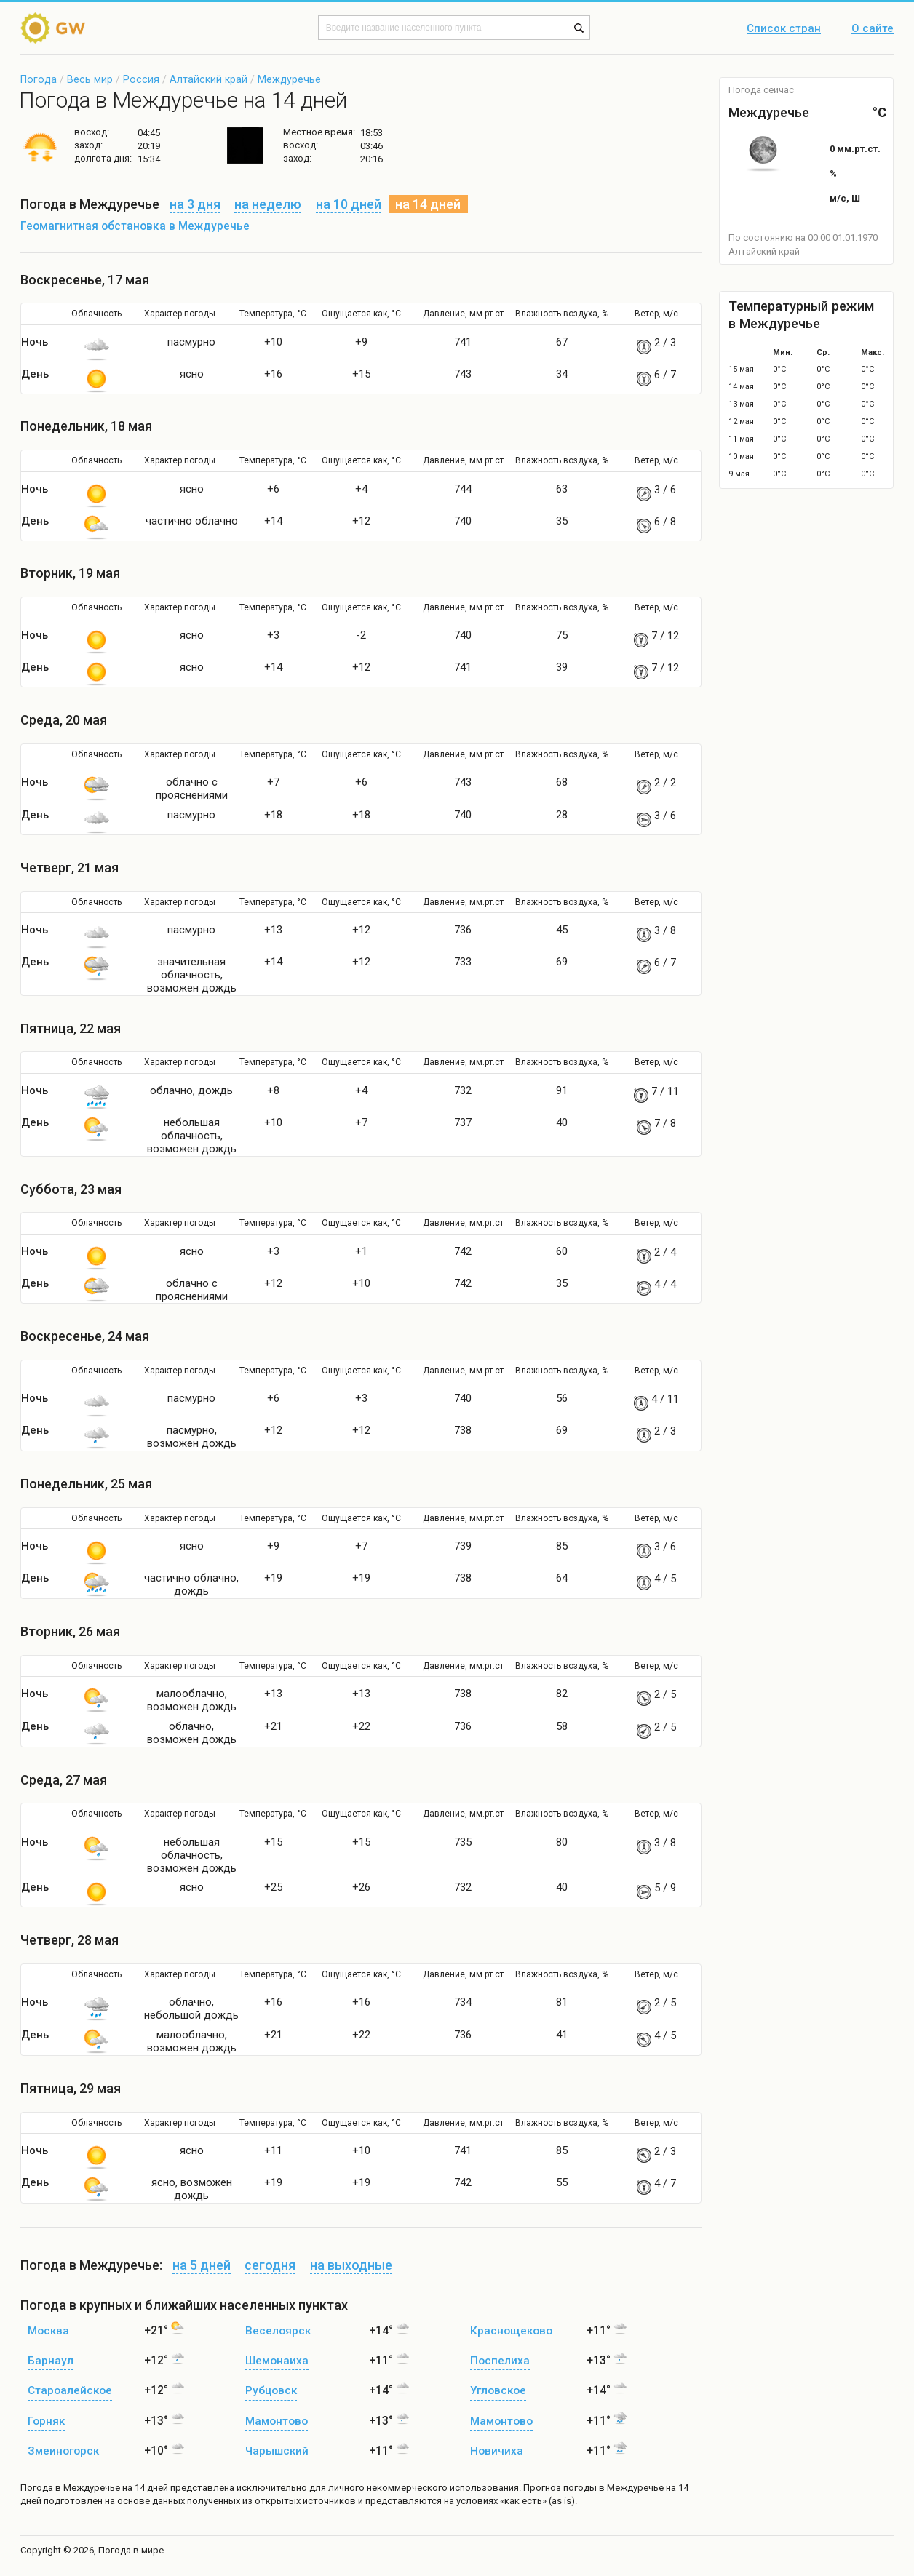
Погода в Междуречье (70, 2487)
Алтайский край (208, 79)
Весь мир (90, 79)
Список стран (784, 29)
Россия (141, 79)
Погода (38, 79)
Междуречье (289, 79)
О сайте (872, 29)
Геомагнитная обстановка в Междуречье (135, 226)
